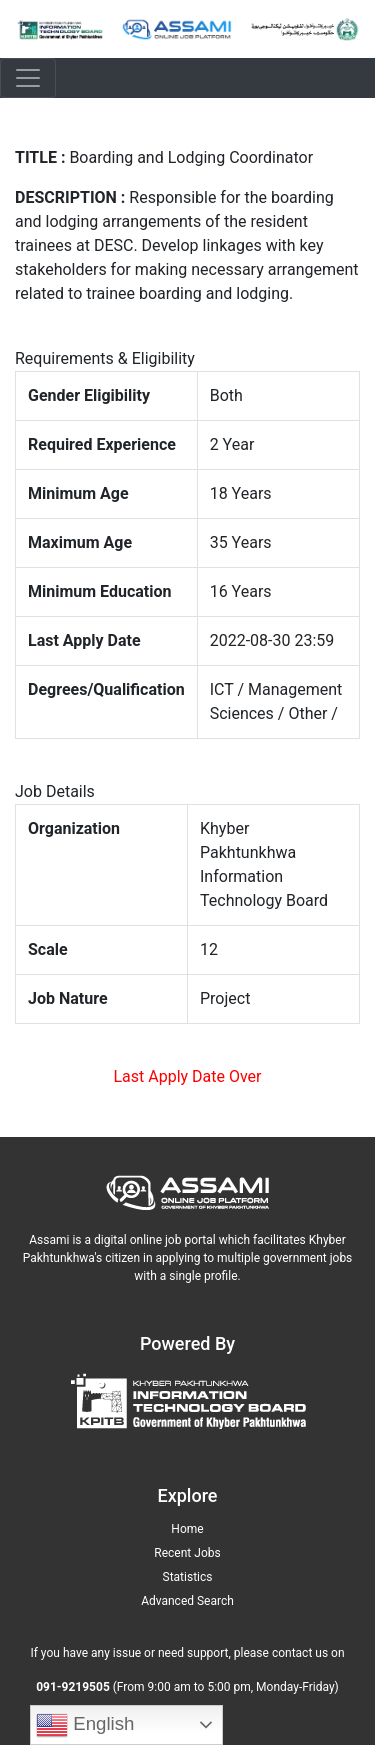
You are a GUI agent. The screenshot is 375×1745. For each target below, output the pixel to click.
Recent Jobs (187, 1553)
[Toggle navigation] (28, 78)
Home (187, 1529)
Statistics (188, 1577)
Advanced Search (187, 1601)
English (85, 1725)
